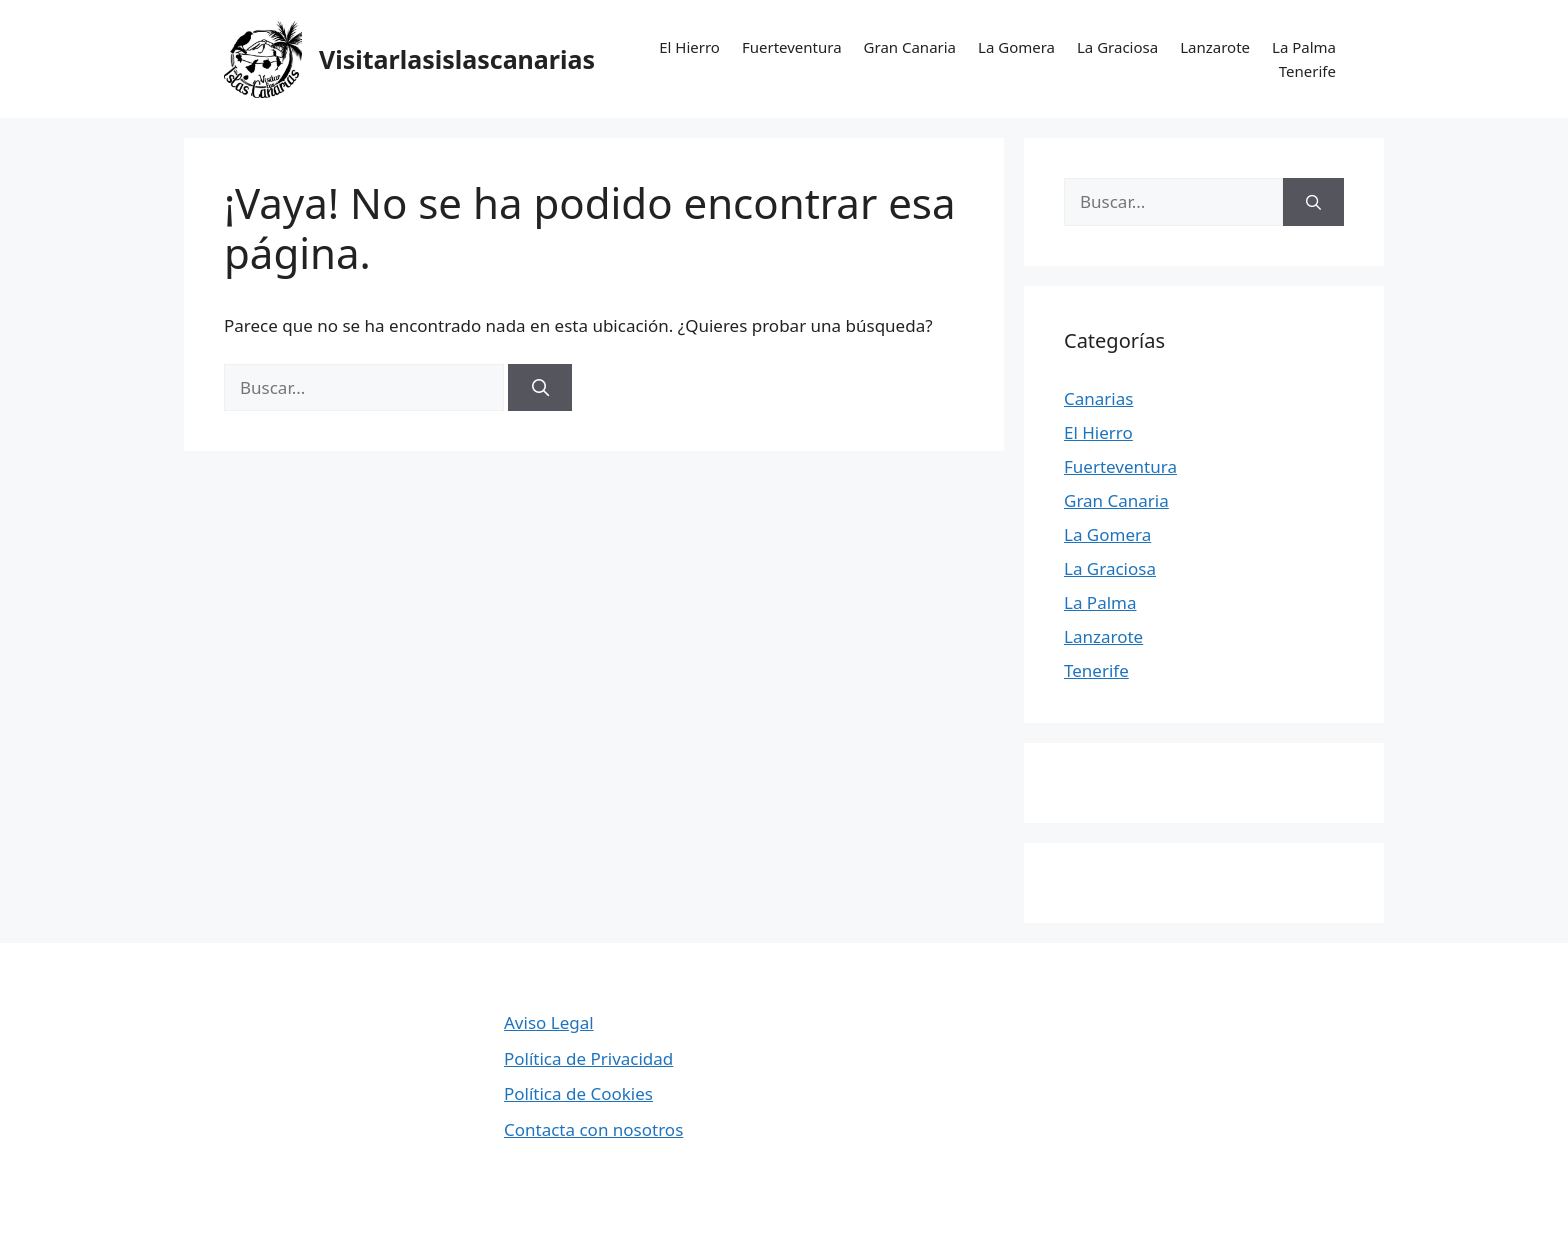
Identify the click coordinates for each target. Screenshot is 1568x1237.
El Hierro (689, 47)
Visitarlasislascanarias (457, 59)
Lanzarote (1215, 47)
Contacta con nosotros (593, 1129)
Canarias (1098, 398)
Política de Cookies (578, 1093)
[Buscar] (540, 388)
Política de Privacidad (588, 1058)
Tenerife (1307, 71)
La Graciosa (1117, 47)
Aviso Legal (549, 1022)
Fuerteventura (792, 47)
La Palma (1304, 47)
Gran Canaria (910, 47)
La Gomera (1016, 47)
